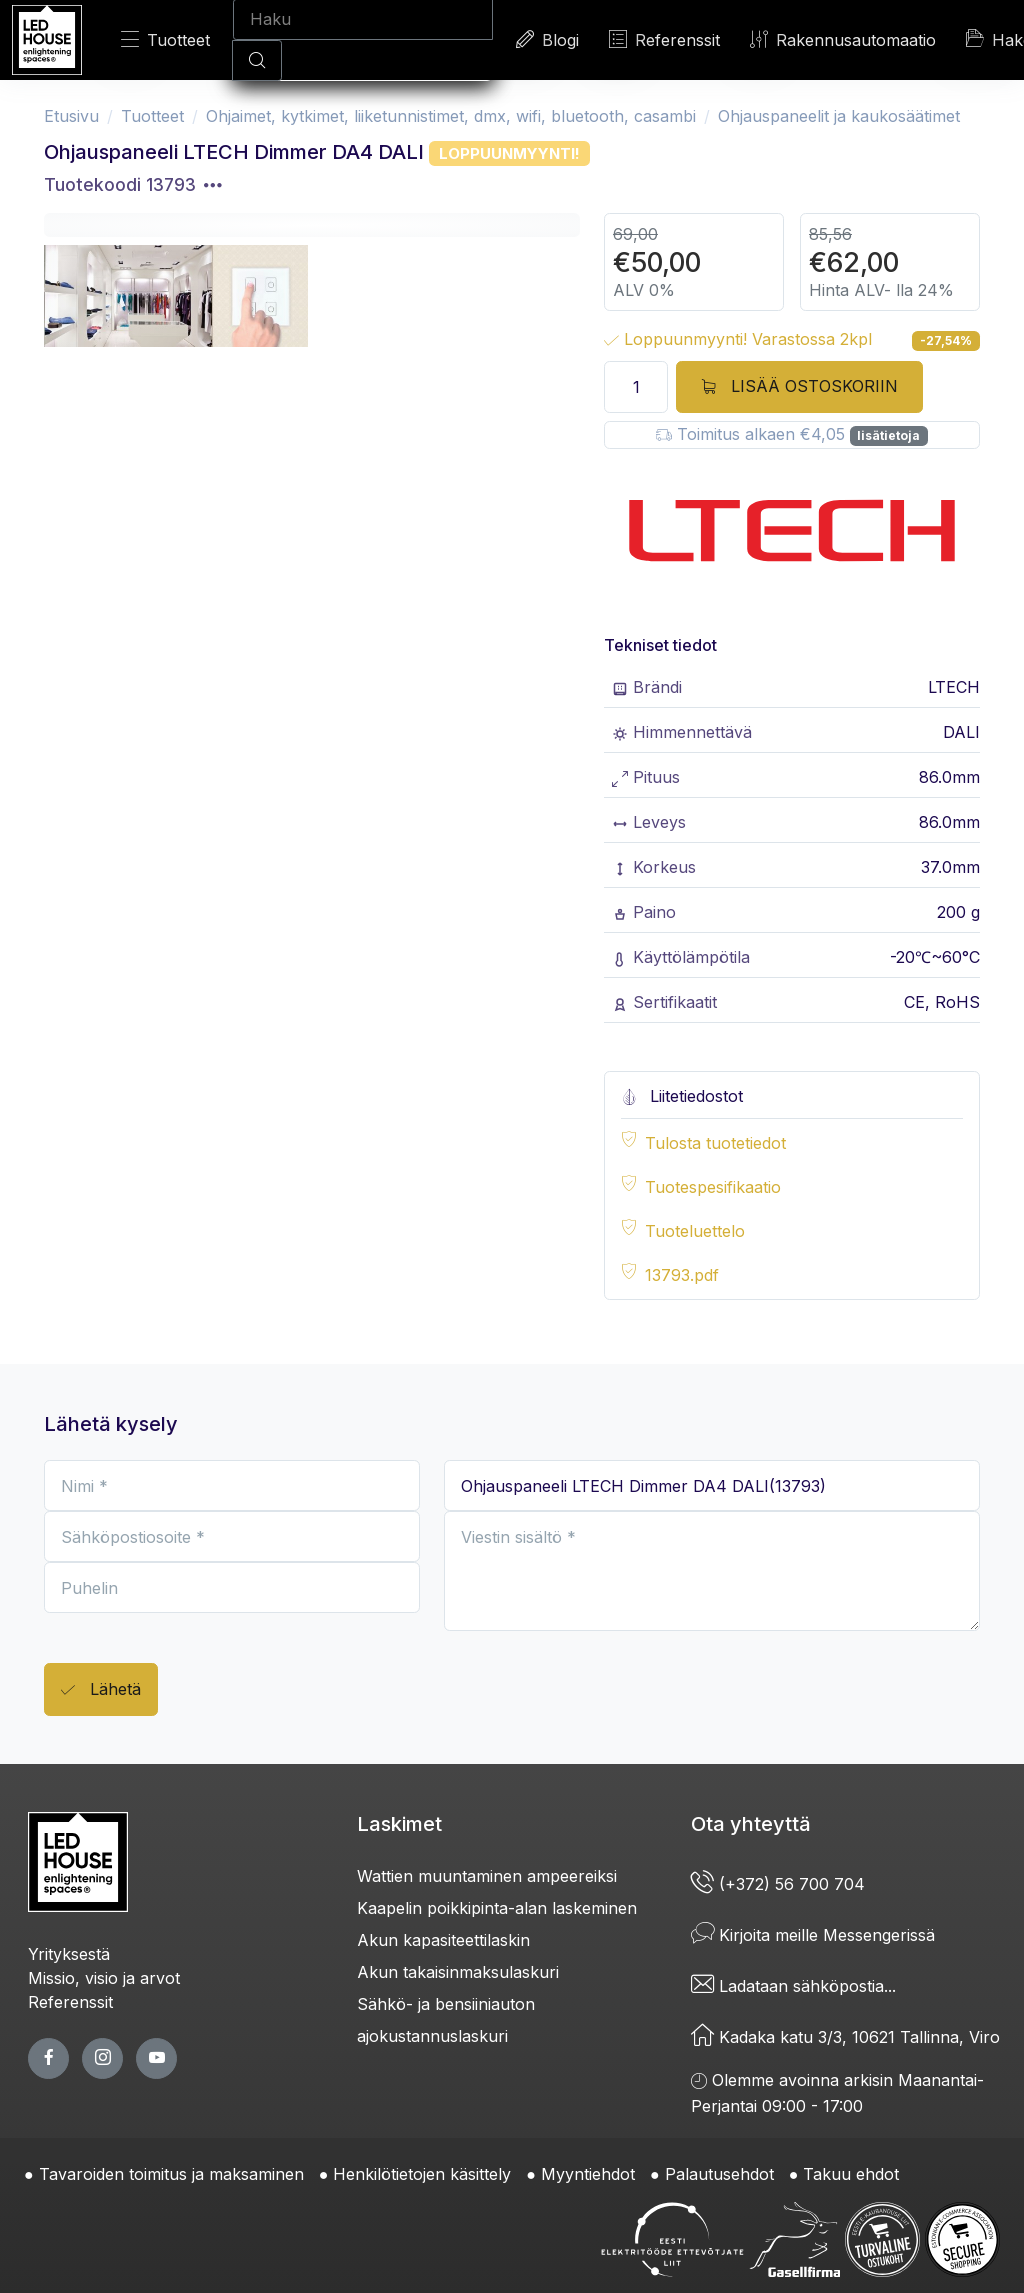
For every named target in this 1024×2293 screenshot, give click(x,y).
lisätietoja (888, 435)
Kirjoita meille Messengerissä (813, 1935)
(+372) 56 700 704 (778, 1884)
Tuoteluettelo (695, 1231)
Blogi (547, 39)
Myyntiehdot (588, 2174)
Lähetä (101, 1690)
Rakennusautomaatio (843, 39)
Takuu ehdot (851, 2174)
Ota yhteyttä (751, 1824)
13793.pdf (682, 1275)
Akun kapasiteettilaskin (443, 1940)
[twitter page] (102, 2058)
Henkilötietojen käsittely (422, 2174)
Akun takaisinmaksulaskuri (458, 1972)
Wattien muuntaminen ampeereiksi (487, 1876)
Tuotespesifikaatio (713, 1187)
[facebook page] (48, 2058)
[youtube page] (156, 2058)
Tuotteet (165, 39)
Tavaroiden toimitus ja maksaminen (171, 2174)
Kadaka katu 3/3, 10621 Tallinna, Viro (845, 2037)
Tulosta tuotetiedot (715, 1143)
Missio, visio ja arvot (104, 1978)
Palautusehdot (719, 2174)
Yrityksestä (69, 1954)
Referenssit (664, 39)
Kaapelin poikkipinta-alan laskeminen (497, 1908)
